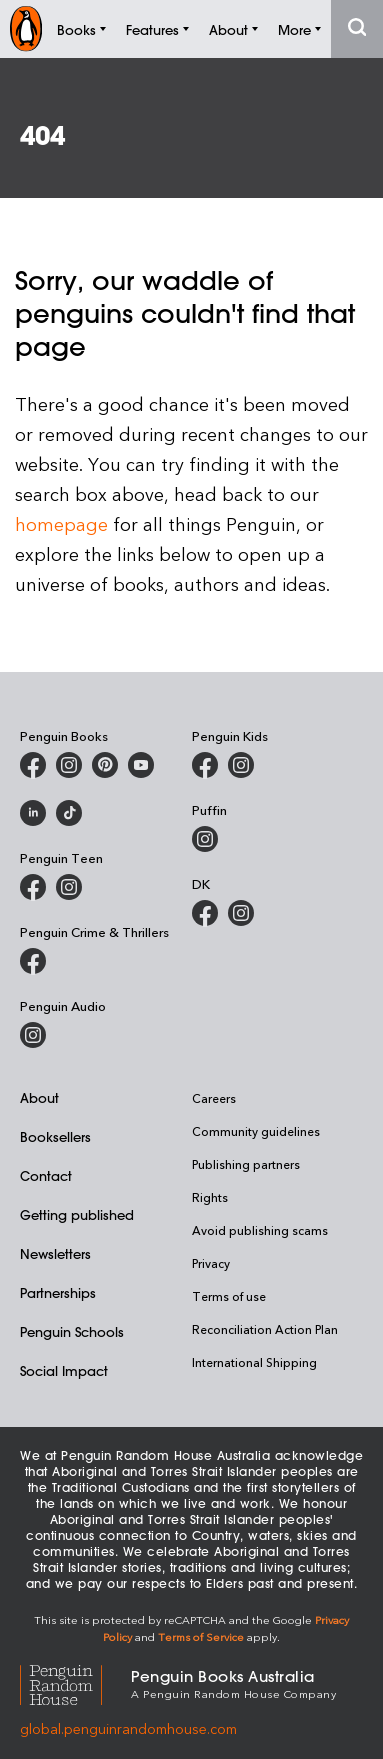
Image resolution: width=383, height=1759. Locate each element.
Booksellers (55, 1136)
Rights (210, 1197)
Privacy (211, 1263)
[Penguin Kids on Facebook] (205, 765)
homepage (61, 523)
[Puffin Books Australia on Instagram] (205, 839)
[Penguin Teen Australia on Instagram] (69, 887)
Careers (214, 1098)
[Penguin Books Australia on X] (105, 765)
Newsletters (55, 1253)
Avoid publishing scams (260, 1230)
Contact (46, 1175)
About (39, 1097)
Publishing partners (246, 1164)
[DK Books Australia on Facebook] (205, 913)
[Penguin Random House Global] (75, 1682)
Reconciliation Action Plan (265, 1329)
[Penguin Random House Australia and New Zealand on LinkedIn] (33, 813)
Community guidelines (256, 1131)
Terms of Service (201, 1636)
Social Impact (64, 1370)
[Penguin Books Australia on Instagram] (69, 765)
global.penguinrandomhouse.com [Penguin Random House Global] (128, 1728)
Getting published (77, 1214)
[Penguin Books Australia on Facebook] (33, 765)
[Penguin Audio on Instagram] (33, 1035)
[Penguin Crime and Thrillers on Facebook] (33, 961)
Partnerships (58, 1292)
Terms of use (229, 1296)
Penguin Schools (72, 1331)
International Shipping (254, 1362)
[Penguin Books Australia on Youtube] (141, 765)
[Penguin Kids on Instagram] (241, 765)
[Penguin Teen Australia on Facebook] (33, 887)
